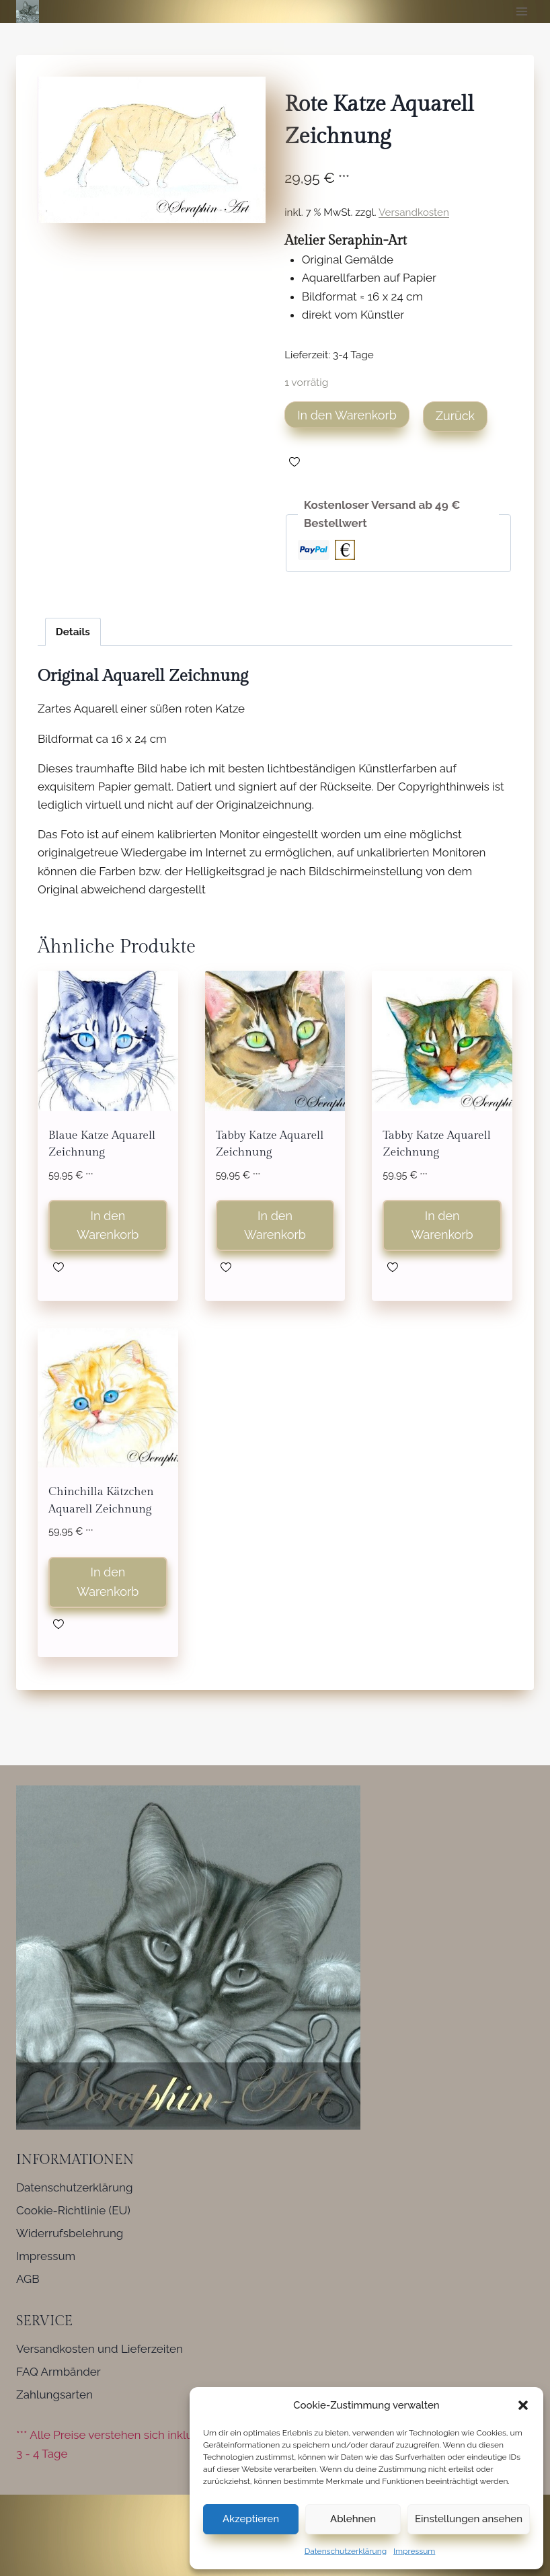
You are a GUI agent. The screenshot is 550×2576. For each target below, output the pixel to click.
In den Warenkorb (347, 415)
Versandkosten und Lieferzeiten (99, 2349)
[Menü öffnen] (521, 11)
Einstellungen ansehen (468, 2519)
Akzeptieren (251, 2519)
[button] (523, 2405)
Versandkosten (414, 212)
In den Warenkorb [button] (108, 1225)
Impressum (414, 2551)
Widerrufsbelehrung (69, 2233)
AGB (28, 2279)
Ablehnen (353, 2519)
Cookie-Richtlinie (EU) (73, 2210)
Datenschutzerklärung (346, 2551)
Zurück (455, 416)
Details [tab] (73, 632)
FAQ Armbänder (58, 2371)
